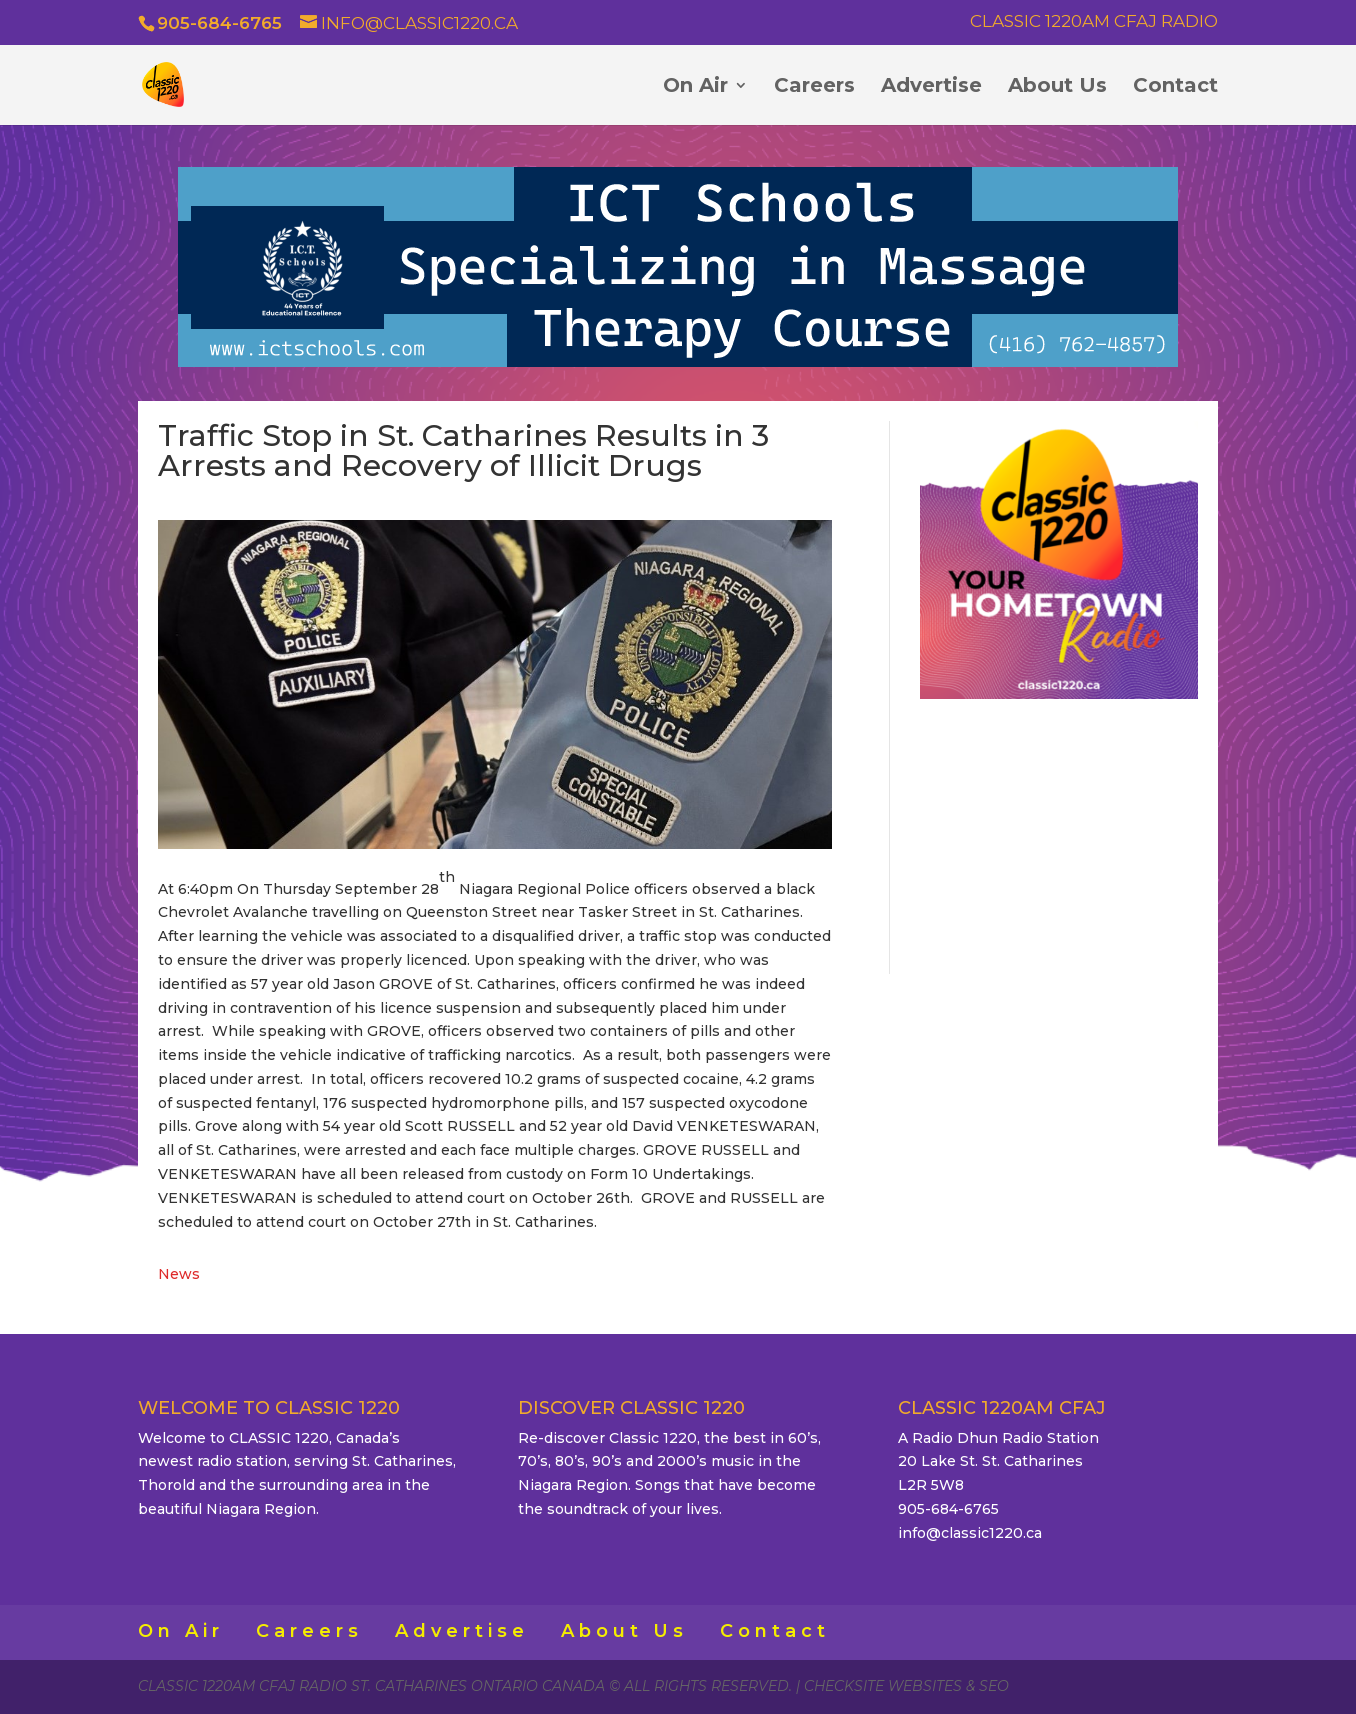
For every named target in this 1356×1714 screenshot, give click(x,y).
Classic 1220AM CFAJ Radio (1094, 22)
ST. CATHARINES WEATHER (1059, 833)
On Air (695, 87)
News (179, 1274)
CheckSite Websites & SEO (906, 1686)
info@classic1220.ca (970, 1533)
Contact (1175, 87)
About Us (1057, 87)
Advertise (931, 87)
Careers (814, 87)
